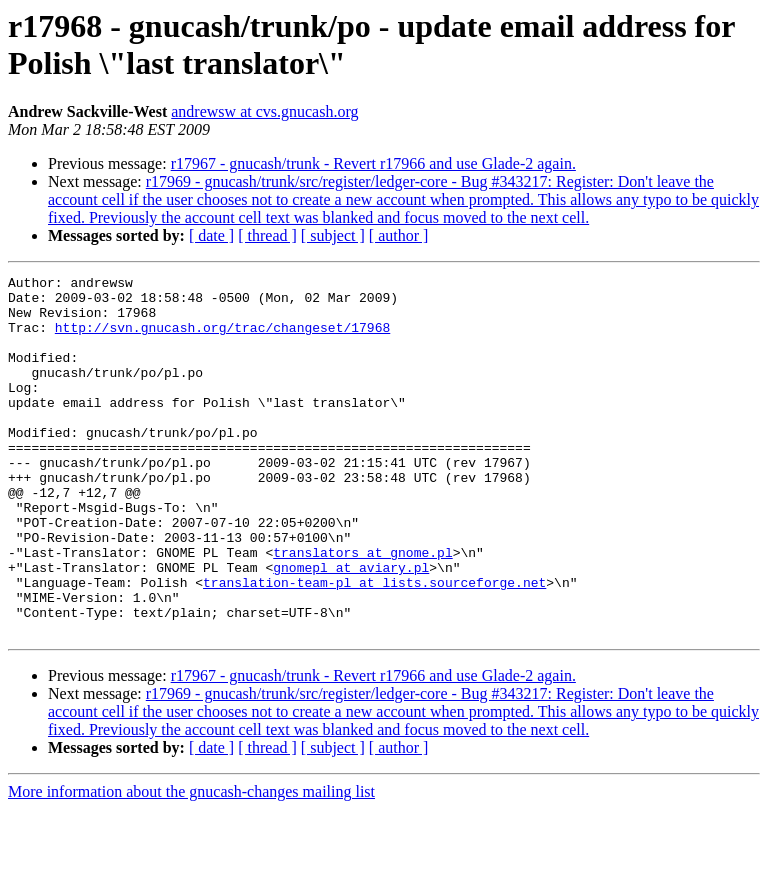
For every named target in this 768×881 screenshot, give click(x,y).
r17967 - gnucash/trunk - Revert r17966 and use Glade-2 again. (373, 163)
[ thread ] (267, 235)
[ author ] (399, 235)
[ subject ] (333, 235)
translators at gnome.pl (362, 609)
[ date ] (211, 235)
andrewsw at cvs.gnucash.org (264, 111)
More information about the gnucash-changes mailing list (191, 863)
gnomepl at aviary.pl (351, 627)
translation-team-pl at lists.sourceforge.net (374, 645)
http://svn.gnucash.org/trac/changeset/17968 (222, 339)
